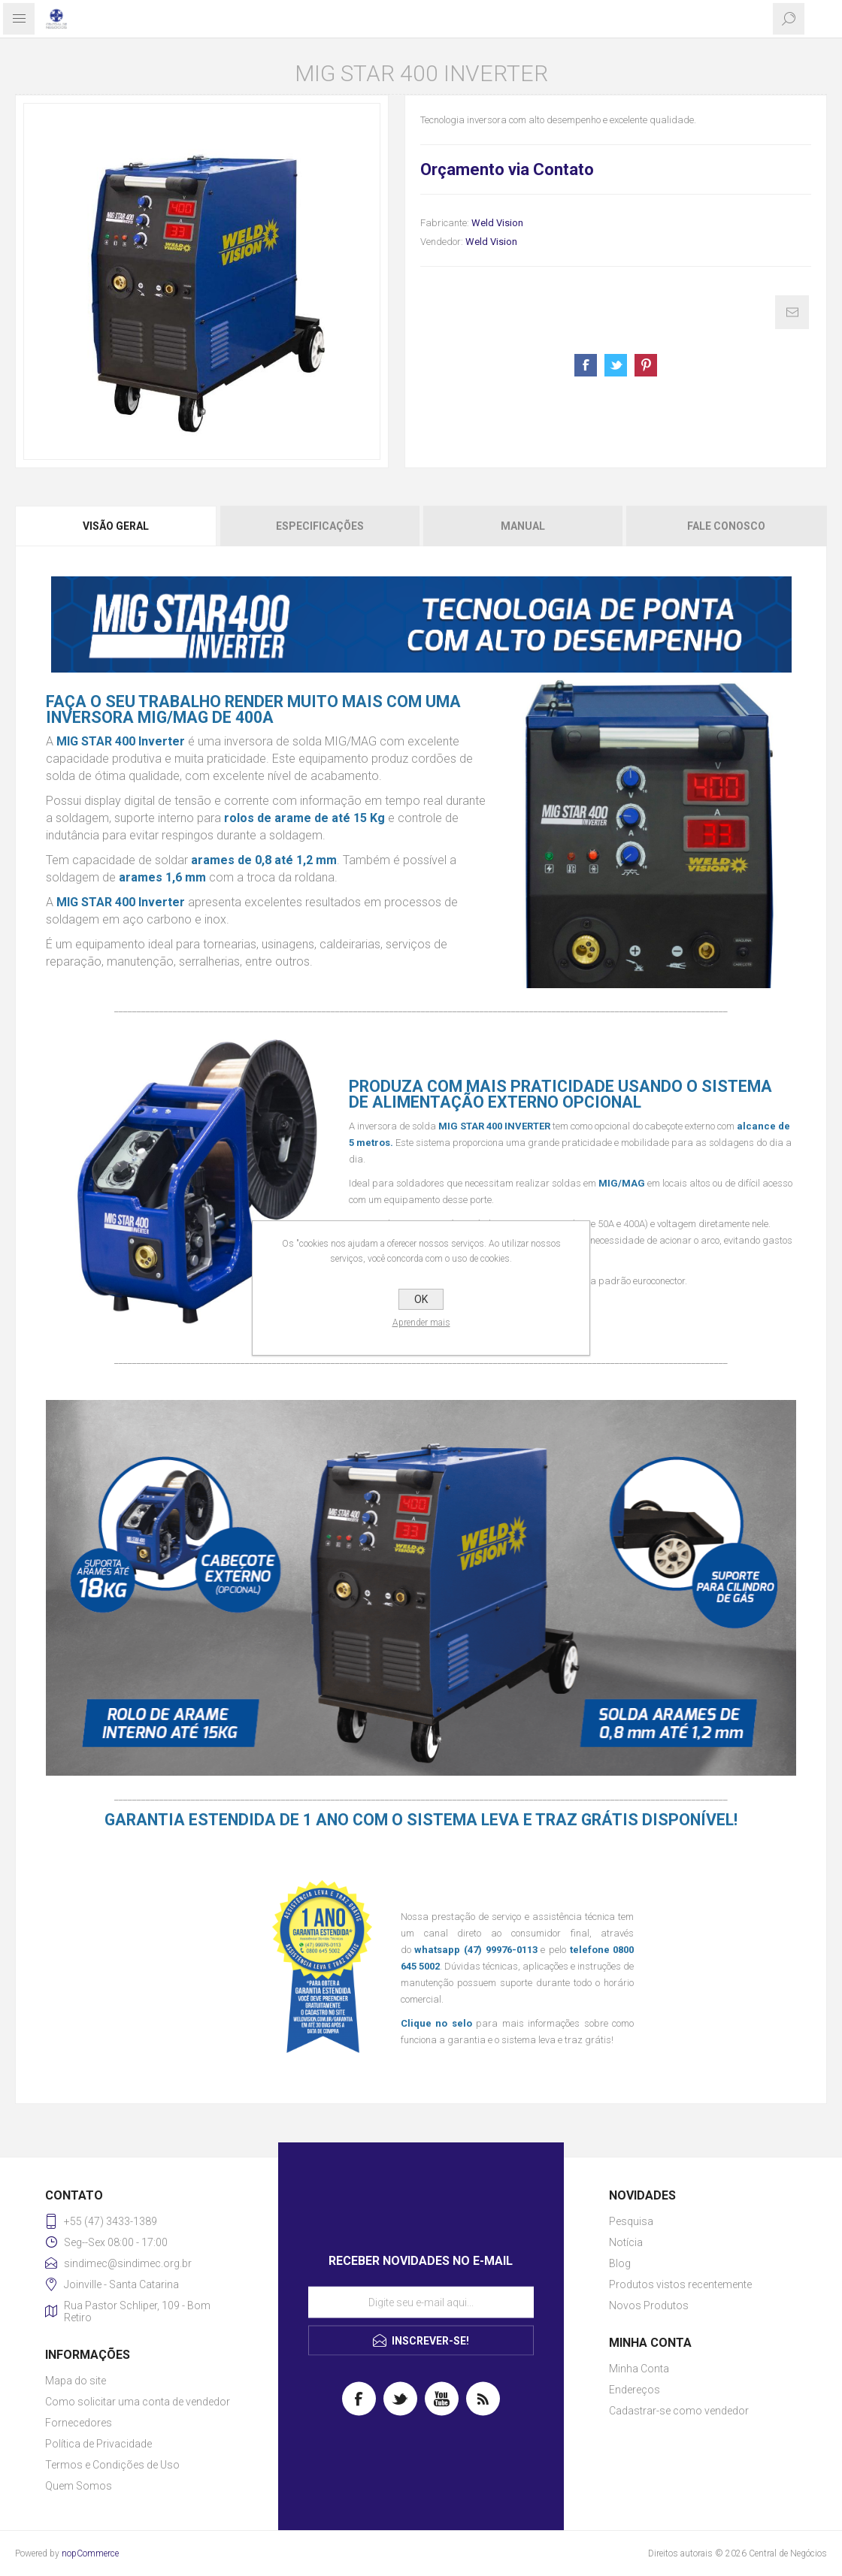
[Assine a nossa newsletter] (421, 2301)
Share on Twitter (615, 365)
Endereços (634, 2390)
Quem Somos (78, 2486)
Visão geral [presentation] (116, 526)
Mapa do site (75, 2381)
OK (421, 1299)
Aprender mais (421, 1322)
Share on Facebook (585, 365)
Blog (620, 2263)
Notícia (626, 2242)
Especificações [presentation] (320, 526)
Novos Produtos (649, 2305)
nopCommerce (90, 2553)
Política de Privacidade (98, 2444)
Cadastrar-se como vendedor (679, 2411)
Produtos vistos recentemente (680, 2284)
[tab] (116, 526)
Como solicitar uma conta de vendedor (137, 2402)
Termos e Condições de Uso (112, 2465)
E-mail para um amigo (792, 312)
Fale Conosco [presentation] (726, 526)
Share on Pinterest (646, 365)
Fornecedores (78, 2423)
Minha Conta (639, 2369)
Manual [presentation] (523, 526)
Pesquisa (631, 2221)
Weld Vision (497, 222)
